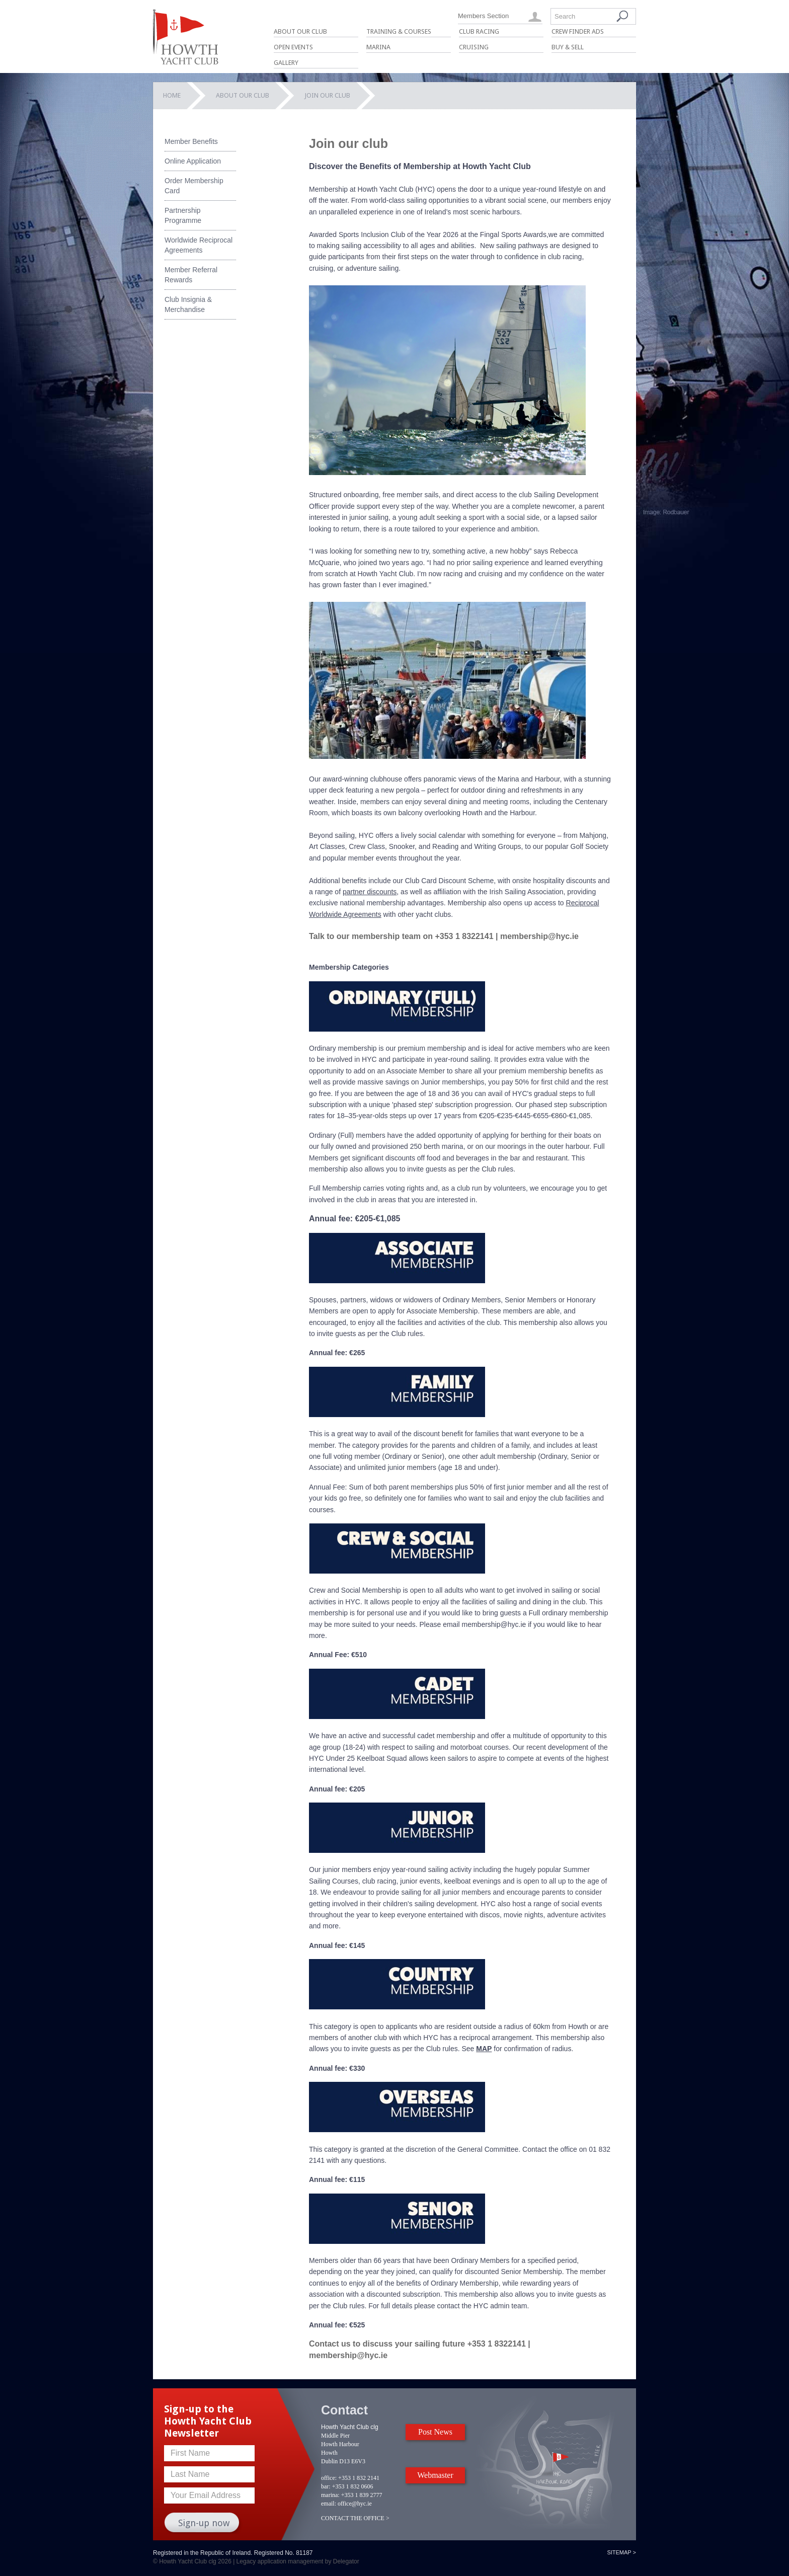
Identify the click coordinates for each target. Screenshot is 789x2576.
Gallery (286, 62)
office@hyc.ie (355, 2503)
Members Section (483, 16)
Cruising (474, 47)
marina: (330, 2495)
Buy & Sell (567, 47)
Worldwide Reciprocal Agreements (198, 245)
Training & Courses (398, 31)
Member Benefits (191, 141)
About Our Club (300, 31)
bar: (326, 2486)
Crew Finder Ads (577, 31)
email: (328, 2503)
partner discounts (370, 892)
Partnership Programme (183, 215)
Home (172, 95)
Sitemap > (621, 2552)
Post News (435, 2432)
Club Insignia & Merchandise (188, 304)
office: (329, 2477)
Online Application (193, 161)
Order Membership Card (194, 186)
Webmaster (435, 2475)
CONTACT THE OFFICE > (355, 2518)
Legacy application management (280, 2561)
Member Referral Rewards (191, 275)
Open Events (293, 47)
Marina (378, 47)
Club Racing (479, 31)
